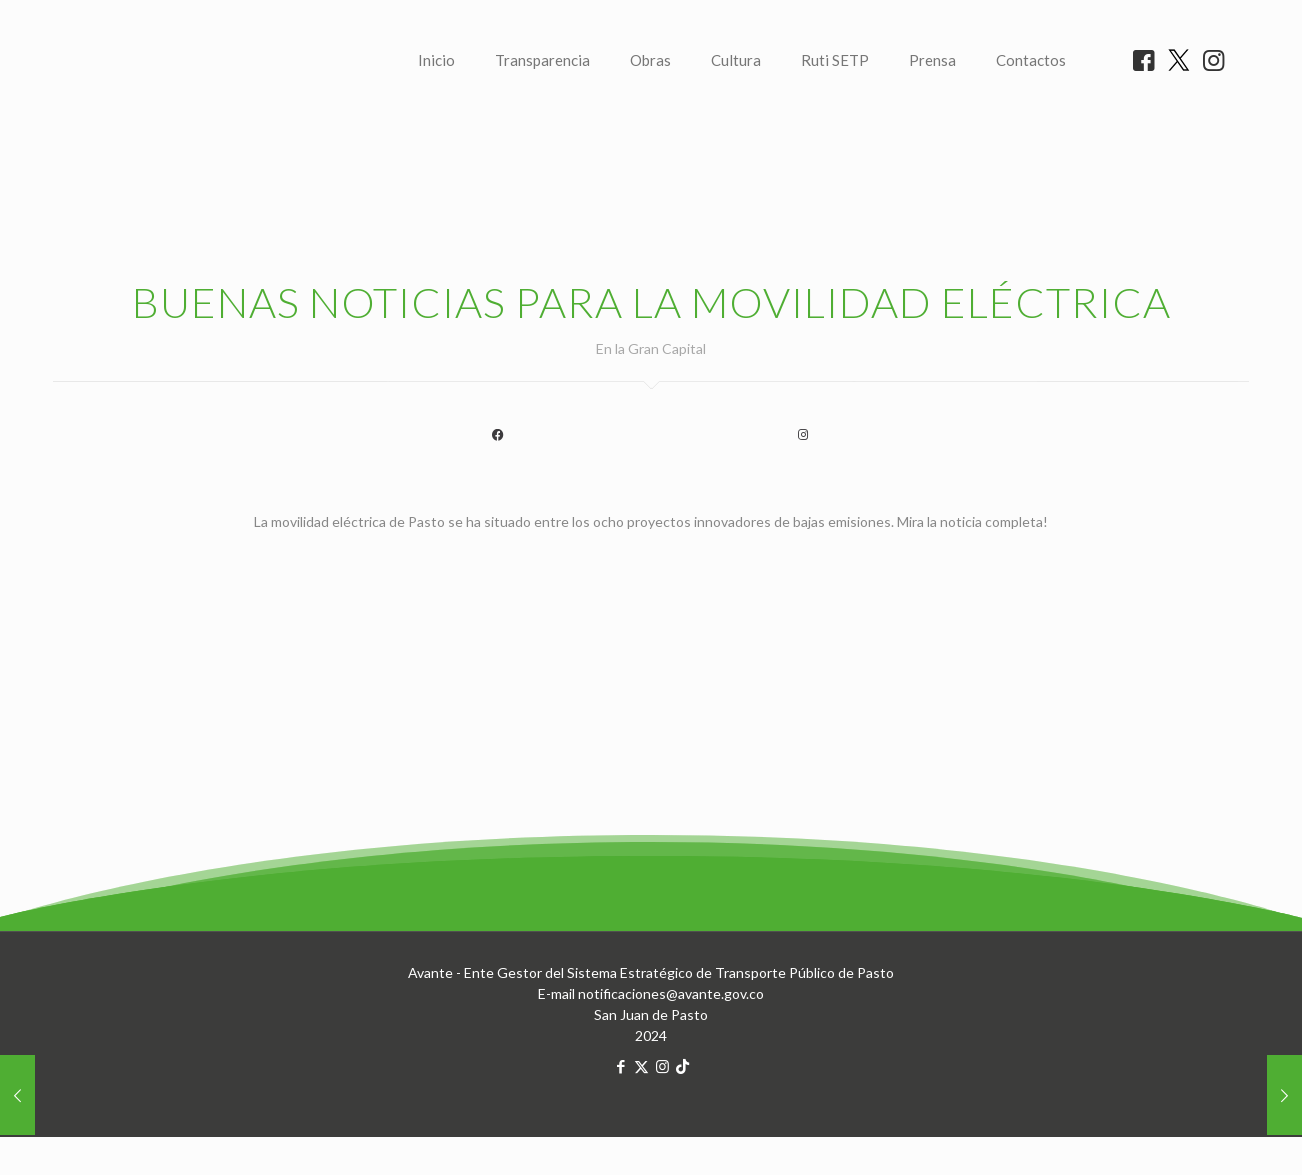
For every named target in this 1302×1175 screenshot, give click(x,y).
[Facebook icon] (620, 1136)
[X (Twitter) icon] (641, 1136)
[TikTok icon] (682, 1136)
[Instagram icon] (662, 1136)
